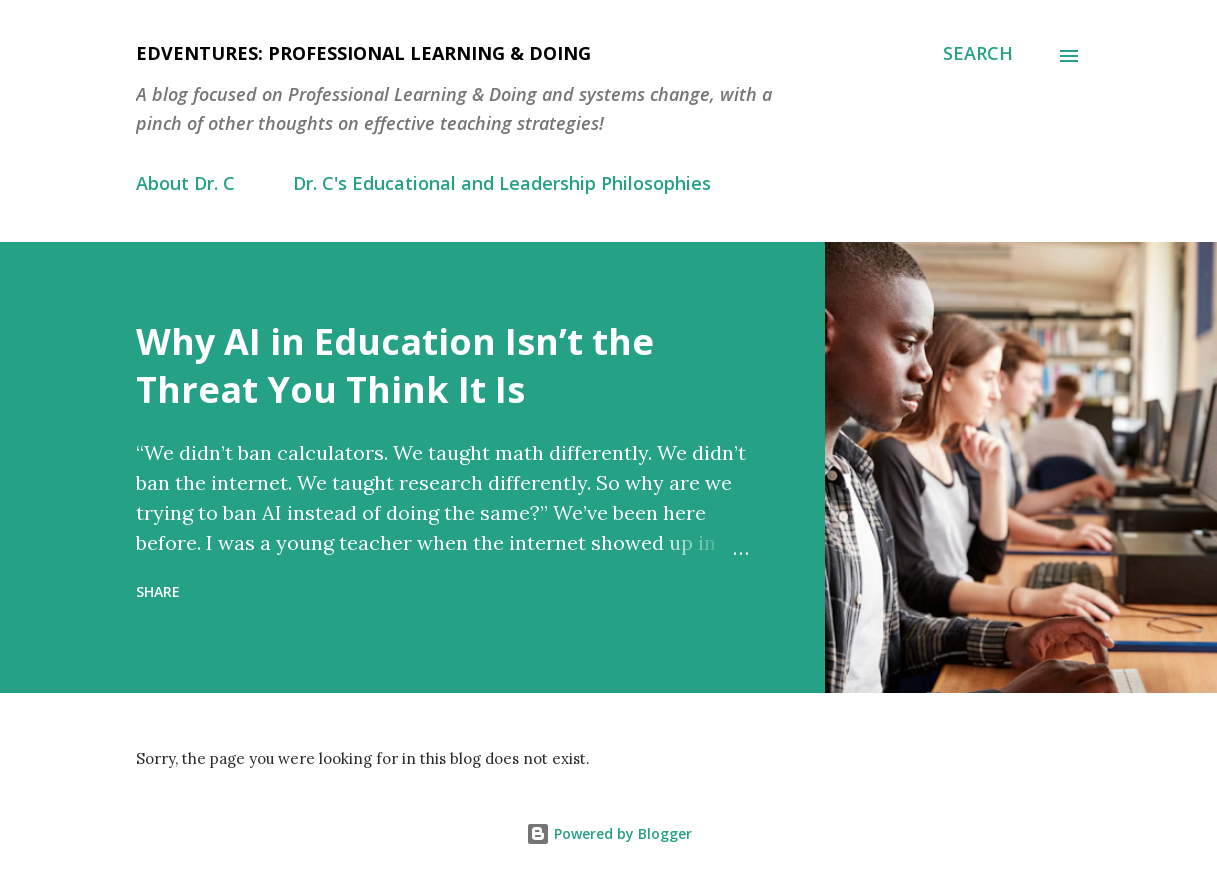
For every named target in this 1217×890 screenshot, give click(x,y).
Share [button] (158, 591)
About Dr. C (185, 183)
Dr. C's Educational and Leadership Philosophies (502, 183)
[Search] (978, 53)
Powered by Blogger (609, 833)
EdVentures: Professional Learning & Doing (363, 53)
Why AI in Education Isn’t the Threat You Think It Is (395, 365)
